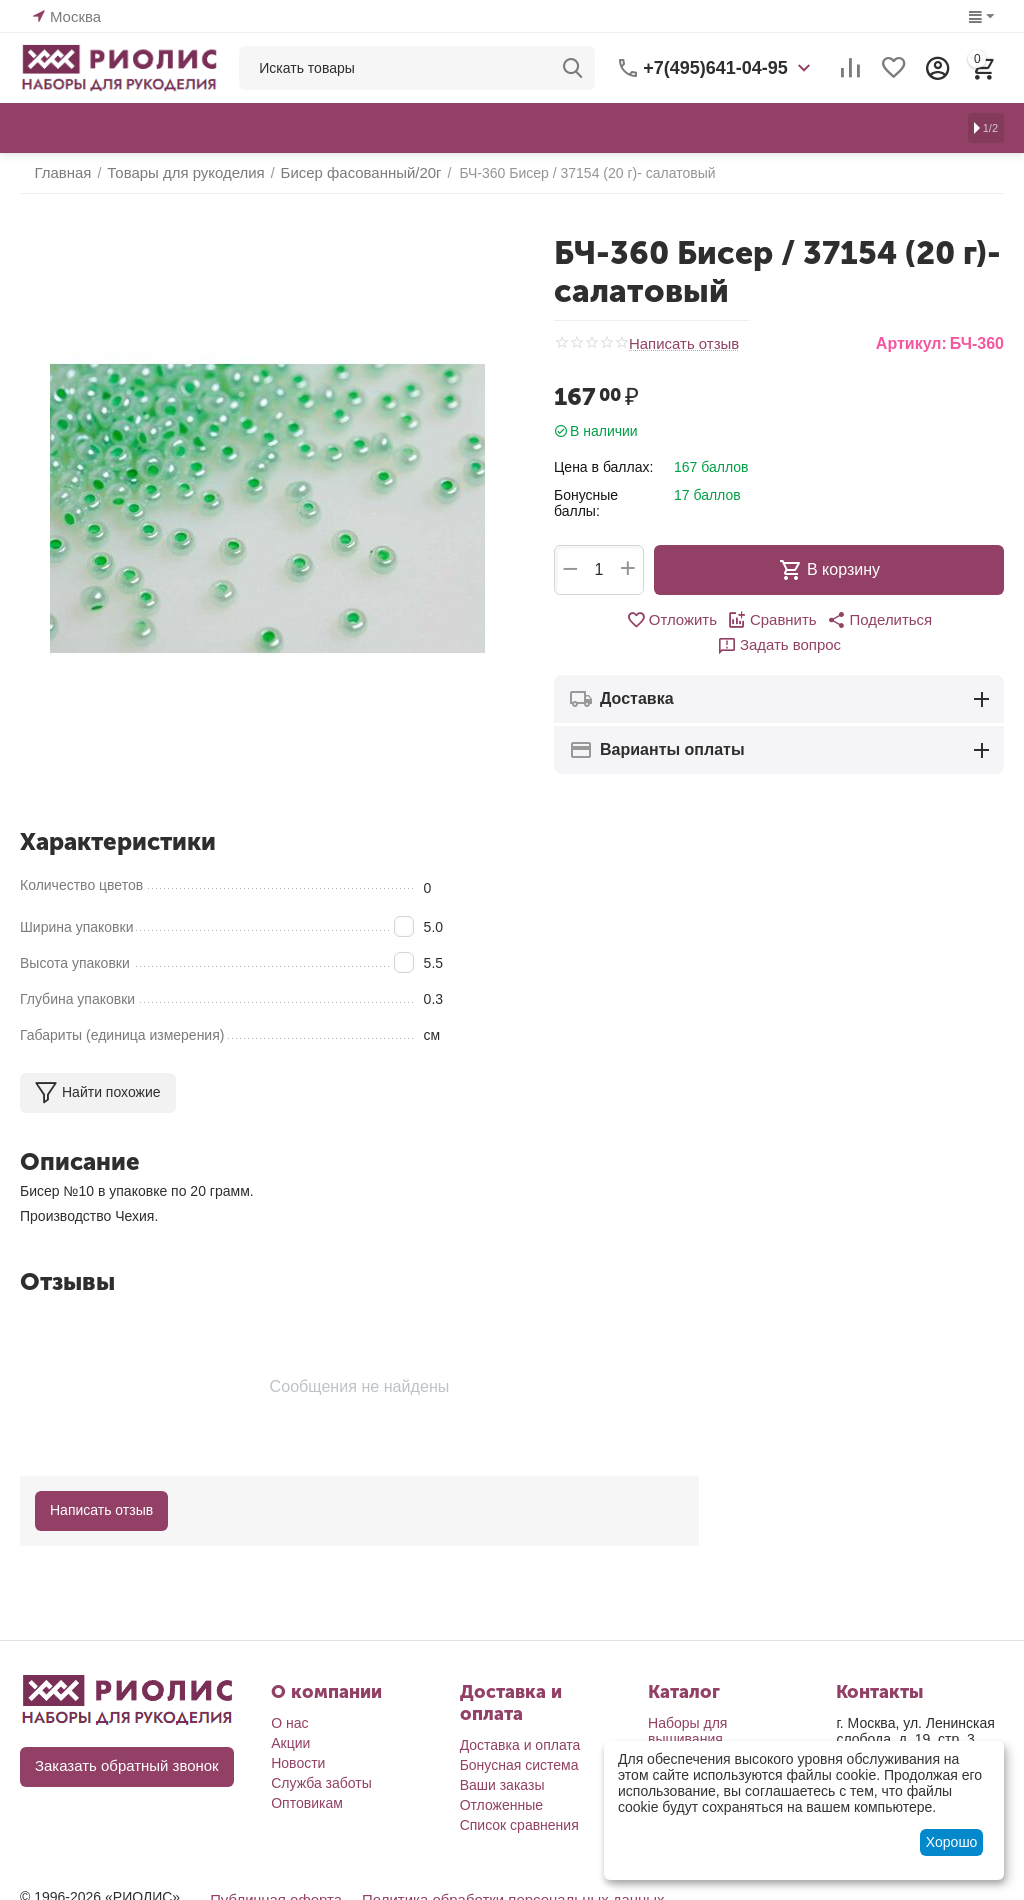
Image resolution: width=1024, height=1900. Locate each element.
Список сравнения (519, 1825)
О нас (289, 1723)
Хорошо (952, 1842)
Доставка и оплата (520, 1745)
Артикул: (911, 343)
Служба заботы (321, 1783)
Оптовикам (307, 1803)
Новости (298, 1763)
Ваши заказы (502, 1785)
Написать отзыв (680, 343)
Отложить (612, 620)
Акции (290, 1743)
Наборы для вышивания (687, 1731)
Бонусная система (519, 1765)
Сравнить (708, 620)
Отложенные (501, 1805)
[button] (811, 620)
